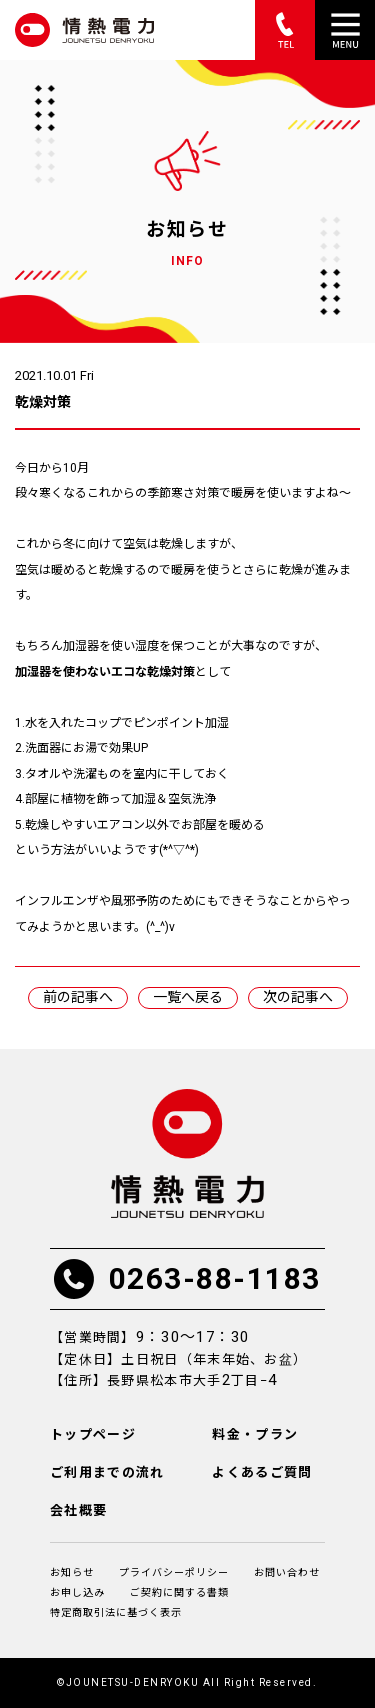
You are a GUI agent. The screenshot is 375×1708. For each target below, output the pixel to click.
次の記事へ (298, 997)
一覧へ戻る (188, 997)
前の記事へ (78, 997)
